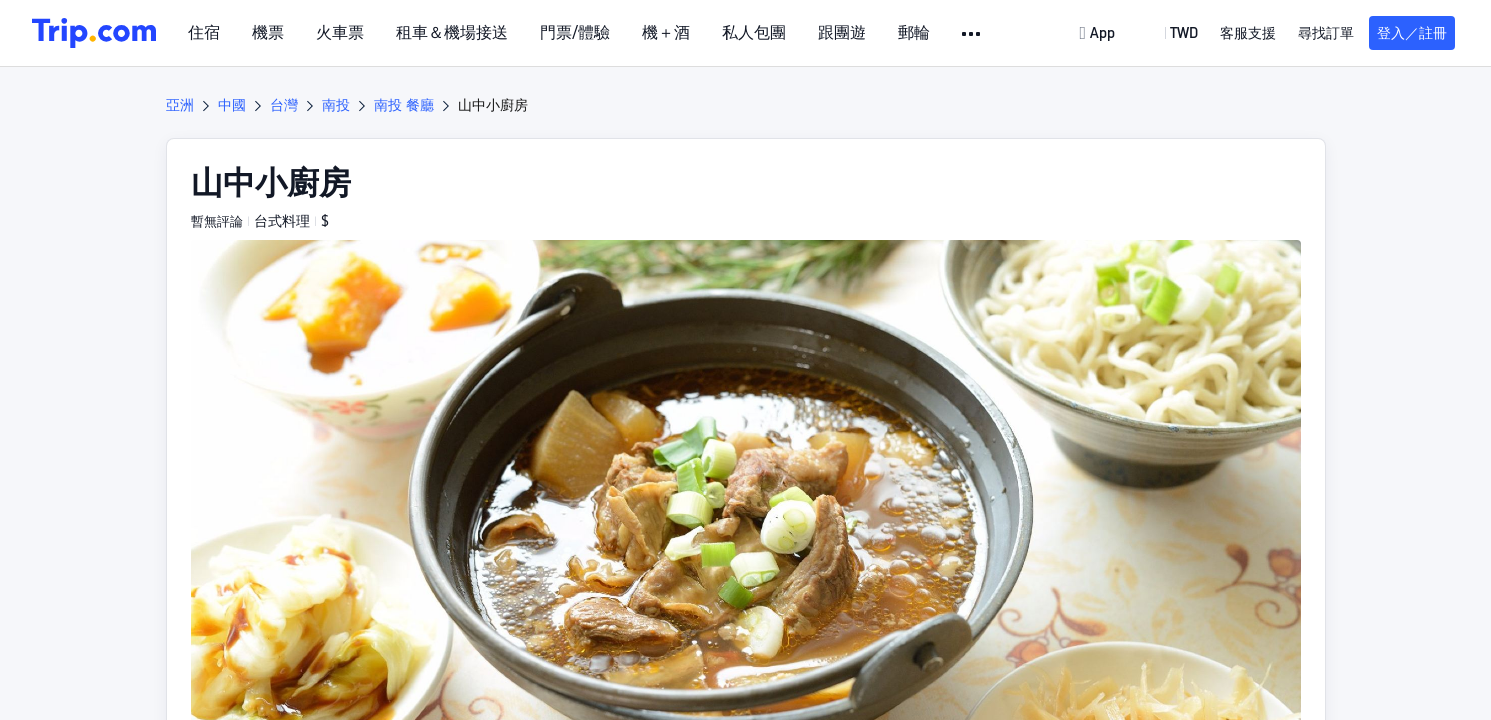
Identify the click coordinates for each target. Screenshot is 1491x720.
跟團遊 (842, 33)
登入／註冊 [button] (1412, 33)
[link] (1099, 33)
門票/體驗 (575, 33)
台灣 (284, 105)
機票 (268, 33)
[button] (972, 34)
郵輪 (914, 33)
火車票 (340, 33)
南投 (336, 105)
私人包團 (754, 33)
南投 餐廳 (404, 105)
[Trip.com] (94, 33)
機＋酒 (666, 33)
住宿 (204, 33)
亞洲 (180, 105)
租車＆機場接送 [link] (452, 33)
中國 (232, 105)
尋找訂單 (1326, 33)
